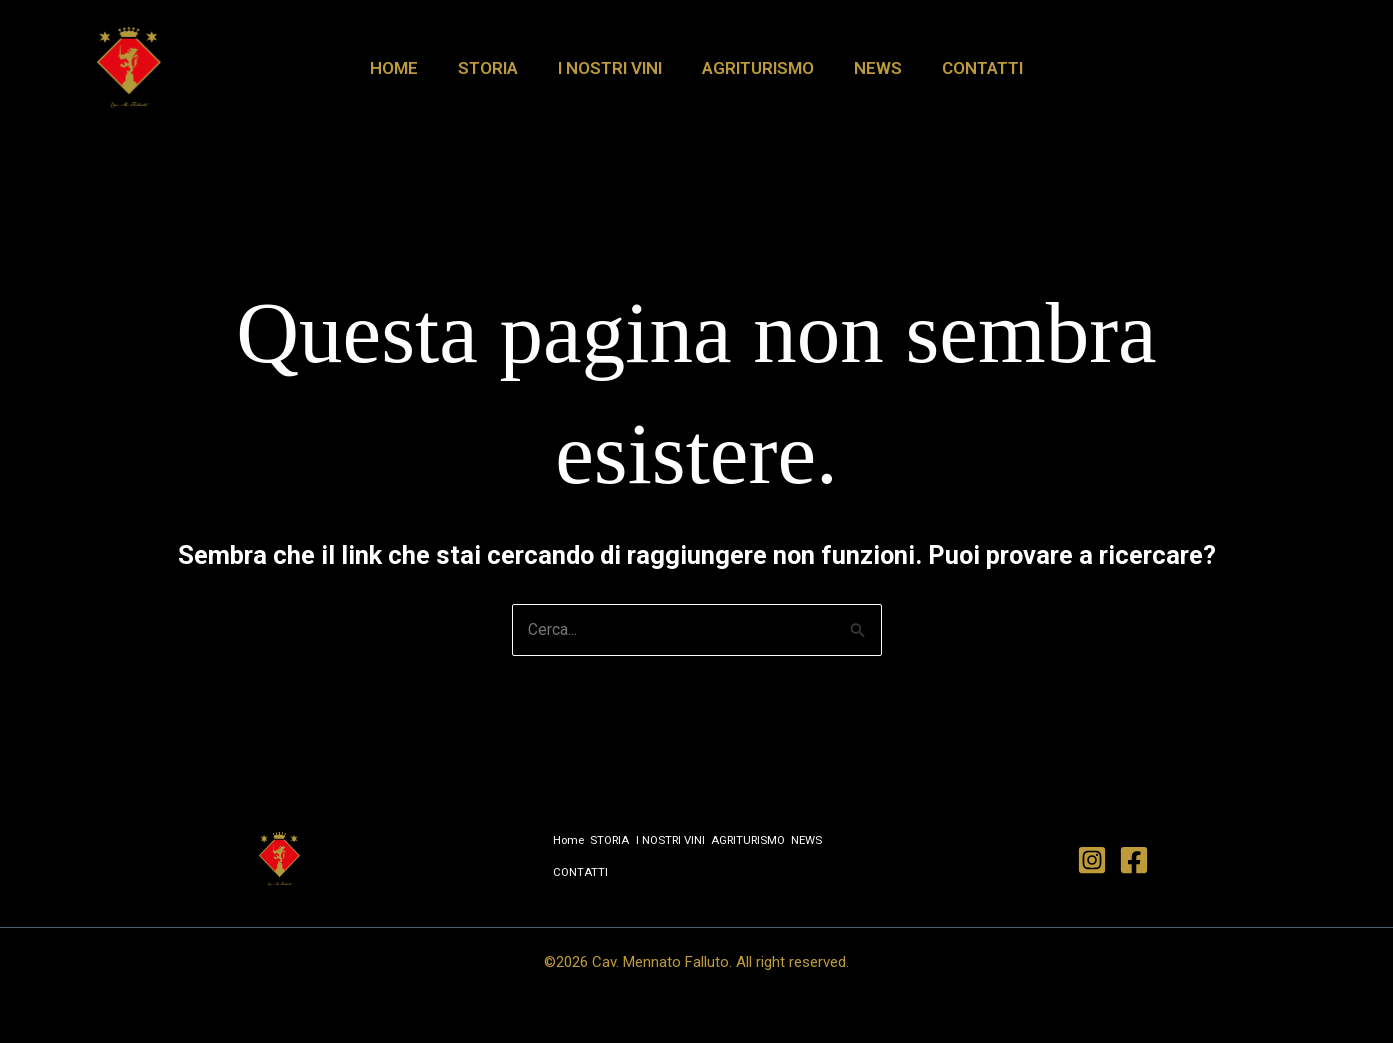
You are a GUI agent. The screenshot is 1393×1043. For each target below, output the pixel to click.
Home (409, 68)
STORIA (497, 68)
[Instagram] (1092, 859)
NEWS (869, 68)
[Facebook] (1134, 859)
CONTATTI (967, 68)
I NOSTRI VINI (613, 68)
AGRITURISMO (755, 68)
